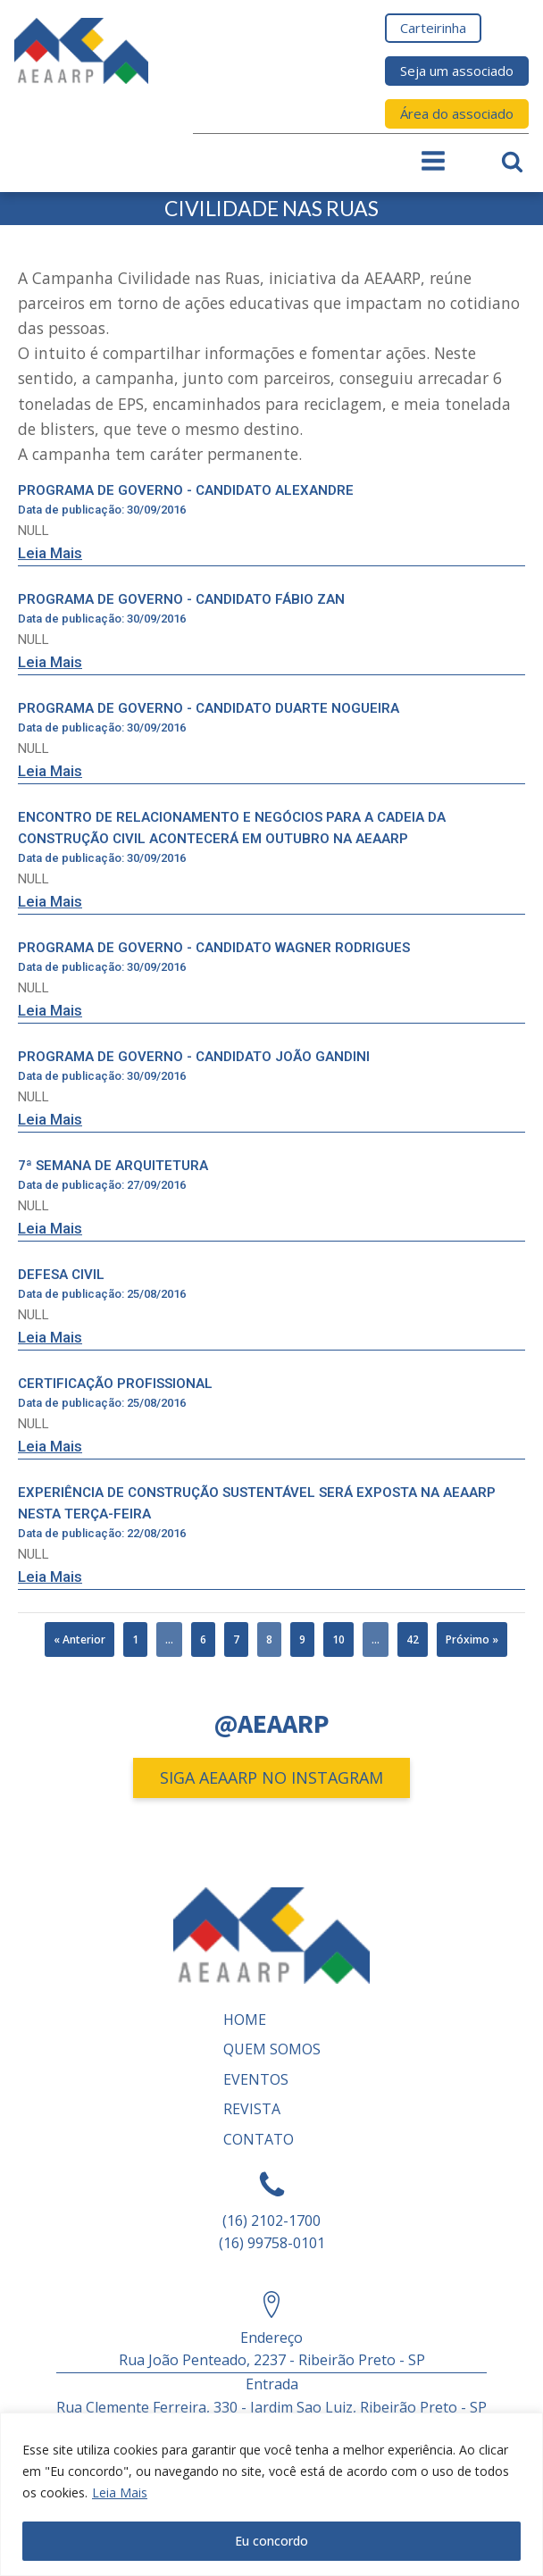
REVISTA (251, 2109)
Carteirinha (433, 28)
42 (412, 1639)
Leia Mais (119, 2492)
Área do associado (457, 113)
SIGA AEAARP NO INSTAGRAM (271, 1777)
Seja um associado (457, 70)
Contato (258, 2139)
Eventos (255, 2079)
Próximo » (472, 1639)
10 (338, 1639)
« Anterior (79, 1639)
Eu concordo (271, 2540)
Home (244, 2019)
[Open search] (512, 161)
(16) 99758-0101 (272, 2243)
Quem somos (272, 2049)
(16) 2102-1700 (271, 2220)
